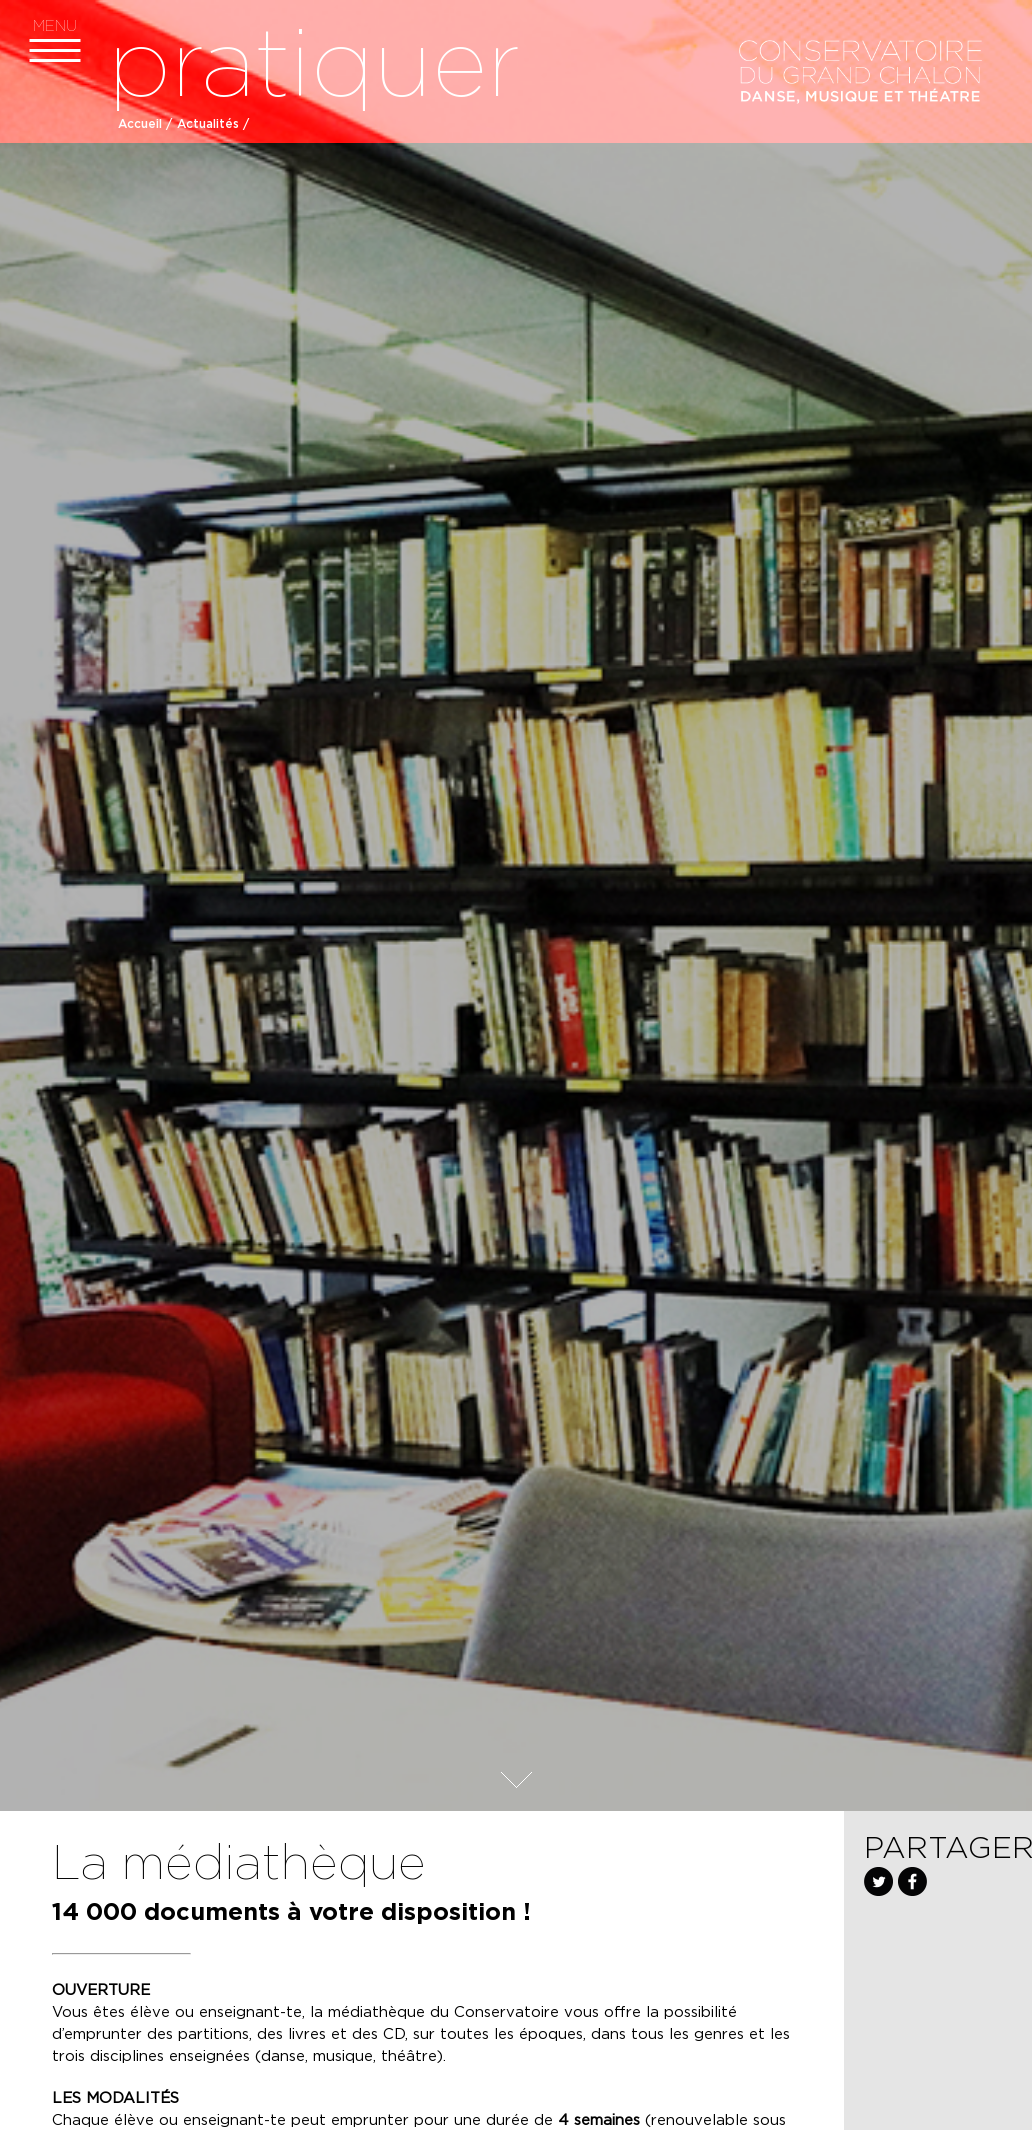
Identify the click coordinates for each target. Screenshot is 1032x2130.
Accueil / (145, 124)
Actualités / (213, 124)
